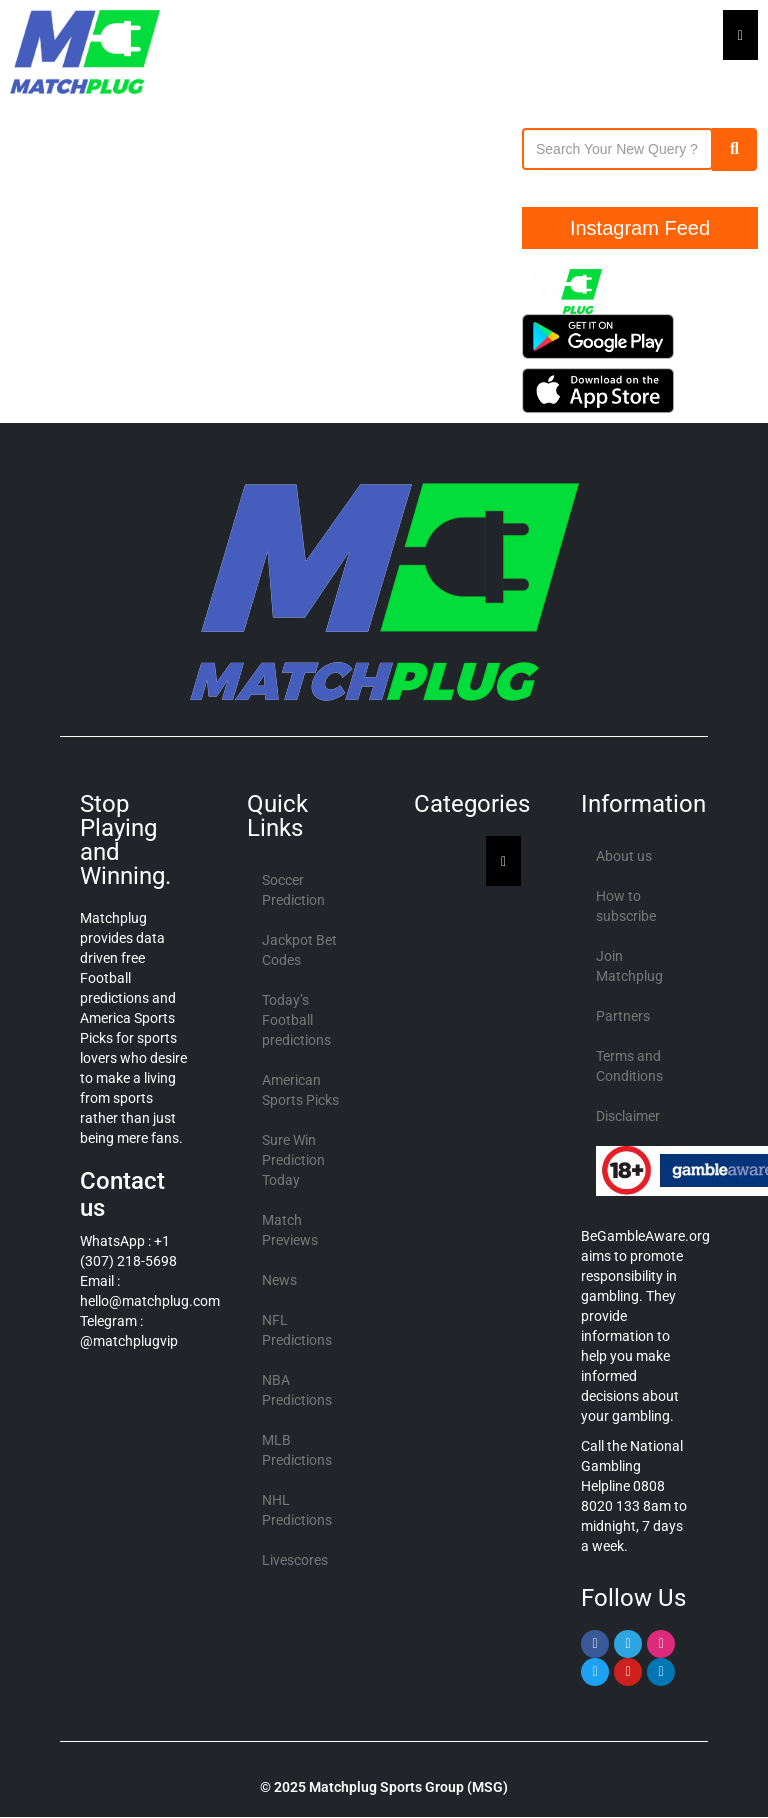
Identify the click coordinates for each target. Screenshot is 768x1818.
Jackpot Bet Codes (299, 950)
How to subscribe (626, 906)
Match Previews (290, 1230)
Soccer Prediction (293, 890)
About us (624, 856)
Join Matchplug (629, 966)
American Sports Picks (300, 1090)
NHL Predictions (297, 1510)
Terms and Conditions (629, 1066)
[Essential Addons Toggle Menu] (740, 35)
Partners (623, 1016)
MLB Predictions (297, 1450)
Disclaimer (628, 1116)
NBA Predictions (297, 1390)
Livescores (295, 1560)
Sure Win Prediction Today (293, 1160)
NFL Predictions (297, 1330)
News (279, 1280)
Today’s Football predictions (296, 1020)
